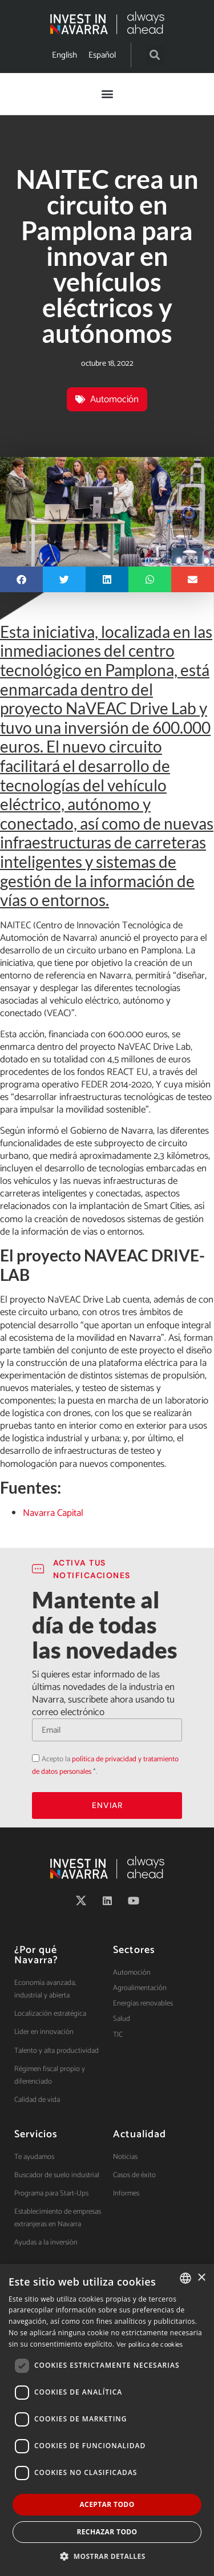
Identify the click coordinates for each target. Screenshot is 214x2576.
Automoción (114, 399)
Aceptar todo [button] (106, 2504)
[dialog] (107, 2420)
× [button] (201, 2278)
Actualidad (139, 2134)
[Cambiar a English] (64, 55)
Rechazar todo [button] (106, 2532)
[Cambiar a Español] (102, 55)
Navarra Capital (53, 1513)
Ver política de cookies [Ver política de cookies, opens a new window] (149, 2344)
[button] (155, 55)
